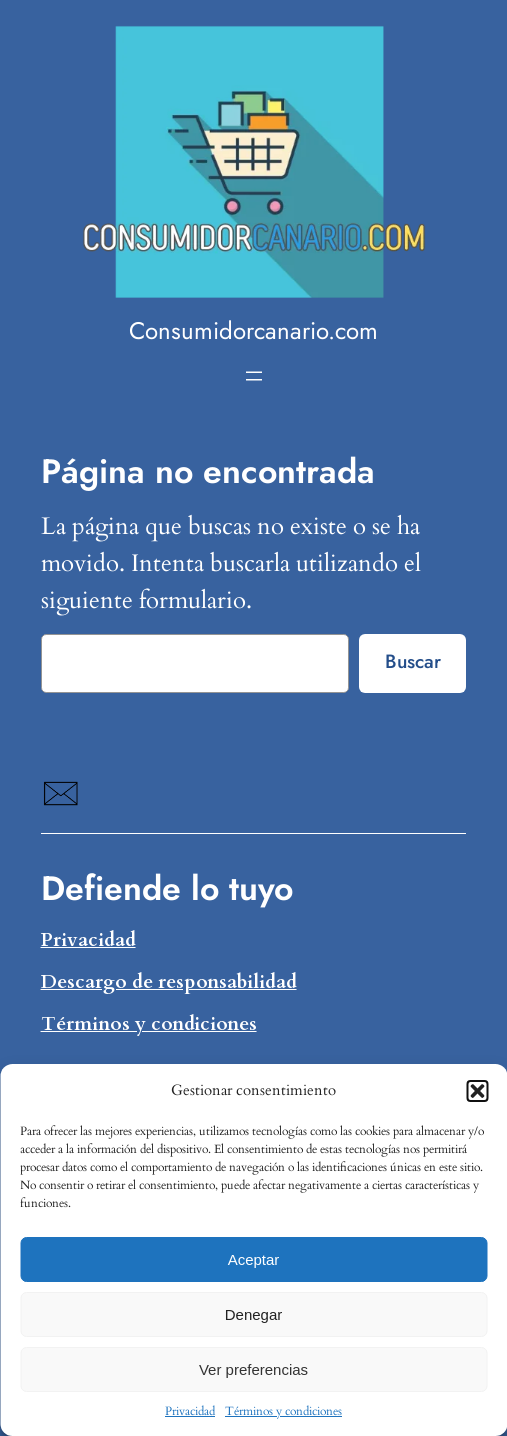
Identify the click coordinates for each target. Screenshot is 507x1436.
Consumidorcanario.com (253, 330)
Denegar (254, 1314)
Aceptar (254, 1259)
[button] (477, 1091)
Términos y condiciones (283, 1411)
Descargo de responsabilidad (169, 982)
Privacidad (190, 1411)
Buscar (413, 661)
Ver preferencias (253, 1369)
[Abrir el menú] (254, 376)
